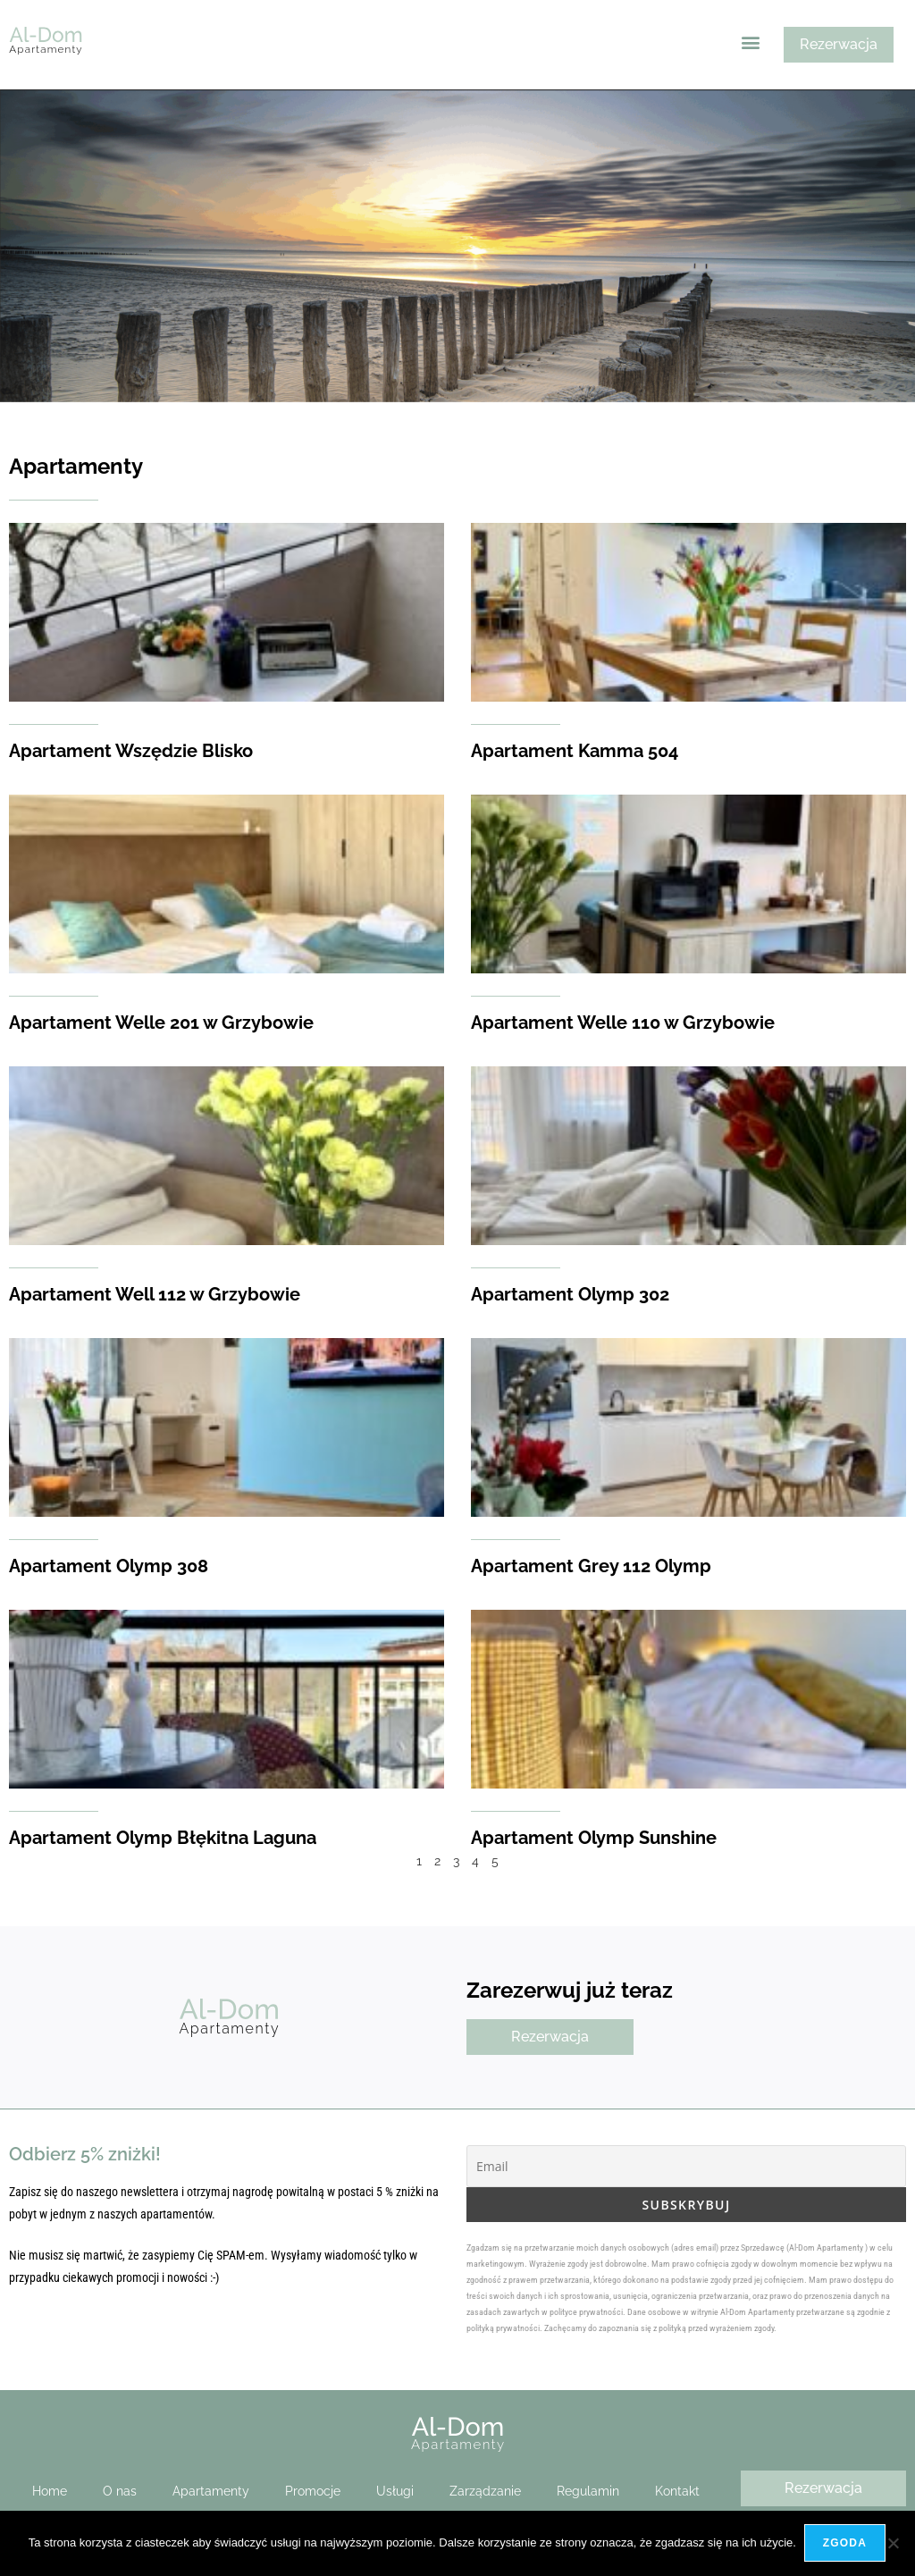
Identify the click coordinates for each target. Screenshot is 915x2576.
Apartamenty (210, 2491)
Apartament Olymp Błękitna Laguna (162, 1837)
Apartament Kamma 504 (574, 751)
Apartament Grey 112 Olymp (591, 1566)
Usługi (395, 2491)
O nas (120, 2491)
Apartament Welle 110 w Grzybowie (623, 1022)
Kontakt (677, 2491)
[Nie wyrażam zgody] (893, 2544)
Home (49, 2491)
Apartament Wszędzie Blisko (131, 751)
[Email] (686, 2166)
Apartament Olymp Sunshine (594, 1837)
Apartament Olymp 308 (108, 1566)
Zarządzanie (485, 2491)
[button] (751, 41)
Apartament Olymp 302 (570, 1294)
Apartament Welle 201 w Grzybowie (161, 1022)
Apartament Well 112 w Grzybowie (154, 1294)
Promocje (312, 2491)
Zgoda (846, 2544)
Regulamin (588, 2491)
